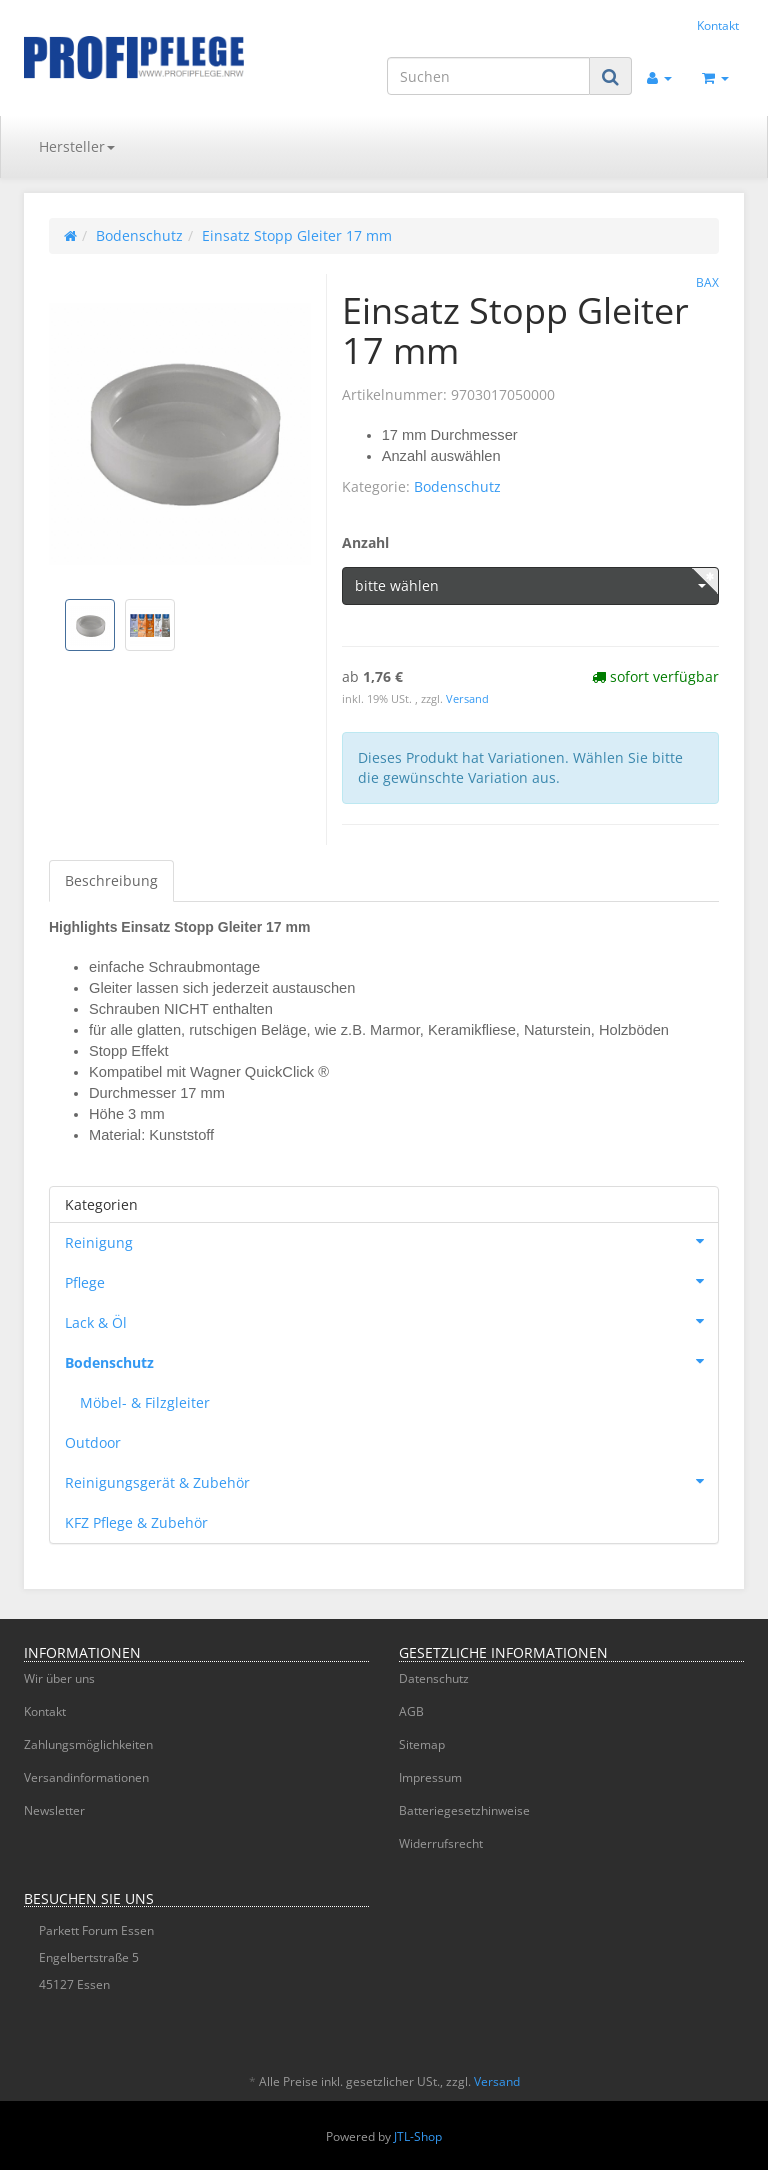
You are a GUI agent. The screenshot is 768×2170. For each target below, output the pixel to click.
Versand (467, 699)
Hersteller (77, 146)
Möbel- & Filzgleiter (145, 1402)
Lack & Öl (391, 1321)
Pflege (391, 1281)
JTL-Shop (418, 2136)
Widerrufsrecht (441, 1843)
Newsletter (54, 1810)
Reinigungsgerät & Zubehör (391, 1481)
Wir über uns (59, 1678)
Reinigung (391, 1241)
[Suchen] (488, 76)
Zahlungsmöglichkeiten (88, 1744)
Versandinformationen (86, 1777)
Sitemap (422, 1744)
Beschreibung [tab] (111, 880)
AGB (411, 1711)
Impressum (430, 1777)
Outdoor (93, 1442)
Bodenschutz (457, 486)
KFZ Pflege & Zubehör (136, 1522)
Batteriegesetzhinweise (464, 1810)
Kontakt (718, 25)
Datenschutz (434, 1678)
